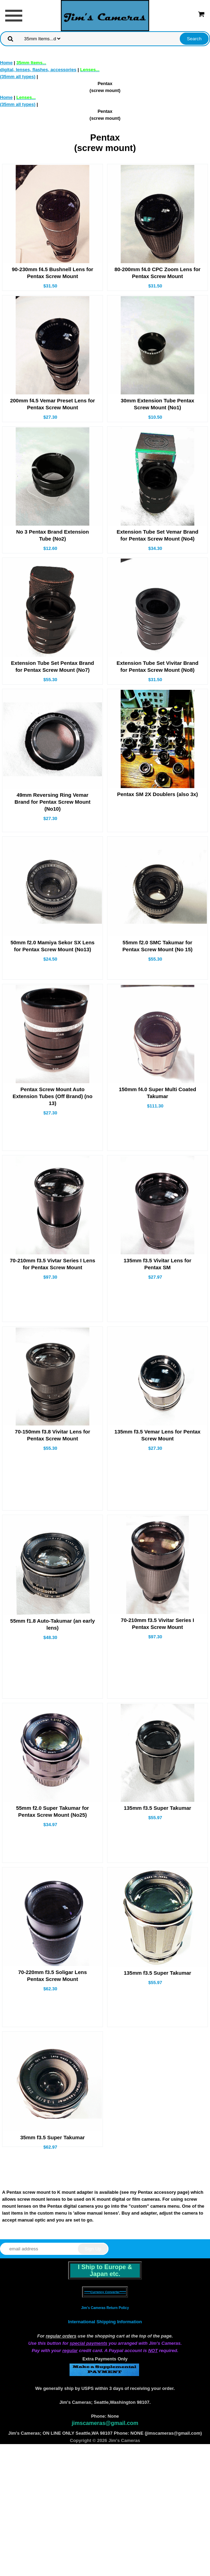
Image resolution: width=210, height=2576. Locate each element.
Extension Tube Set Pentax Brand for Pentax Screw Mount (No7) (52, 666)
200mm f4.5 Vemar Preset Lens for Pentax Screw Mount (52, 404)
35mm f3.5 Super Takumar (52, 2137)
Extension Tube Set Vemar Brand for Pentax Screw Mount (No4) (158, 535)
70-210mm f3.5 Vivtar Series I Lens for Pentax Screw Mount (52, 1263)
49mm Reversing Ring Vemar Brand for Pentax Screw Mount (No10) (52, 802)
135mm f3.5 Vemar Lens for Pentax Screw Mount (157, 1435)
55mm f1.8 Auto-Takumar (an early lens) (52, 1624)
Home (6, 62)
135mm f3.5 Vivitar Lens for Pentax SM (158, 1263)
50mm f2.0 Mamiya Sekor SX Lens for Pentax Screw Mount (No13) (52, 945)
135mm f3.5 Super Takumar (157, 1808)
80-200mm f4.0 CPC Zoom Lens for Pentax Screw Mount (157, 272)
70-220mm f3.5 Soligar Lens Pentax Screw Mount (52, 1975)
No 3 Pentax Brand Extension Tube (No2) (52, 535)
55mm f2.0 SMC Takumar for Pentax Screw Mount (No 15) (157, 945)
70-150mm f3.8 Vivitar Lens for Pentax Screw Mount (52, 1435)
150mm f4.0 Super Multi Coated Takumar (157, 1092)
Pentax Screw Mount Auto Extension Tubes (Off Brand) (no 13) (52, 1096)
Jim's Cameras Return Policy (105, 2308)
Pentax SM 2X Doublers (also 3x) (157, 794)
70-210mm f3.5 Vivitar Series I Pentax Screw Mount (157, 1623)
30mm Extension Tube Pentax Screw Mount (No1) (157, 404)
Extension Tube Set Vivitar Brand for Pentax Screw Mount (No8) (157, 666)
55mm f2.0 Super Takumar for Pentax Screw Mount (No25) (52, 1811)
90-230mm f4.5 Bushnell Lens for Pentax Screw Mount (52, 272)
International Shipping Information (105, 2321)
